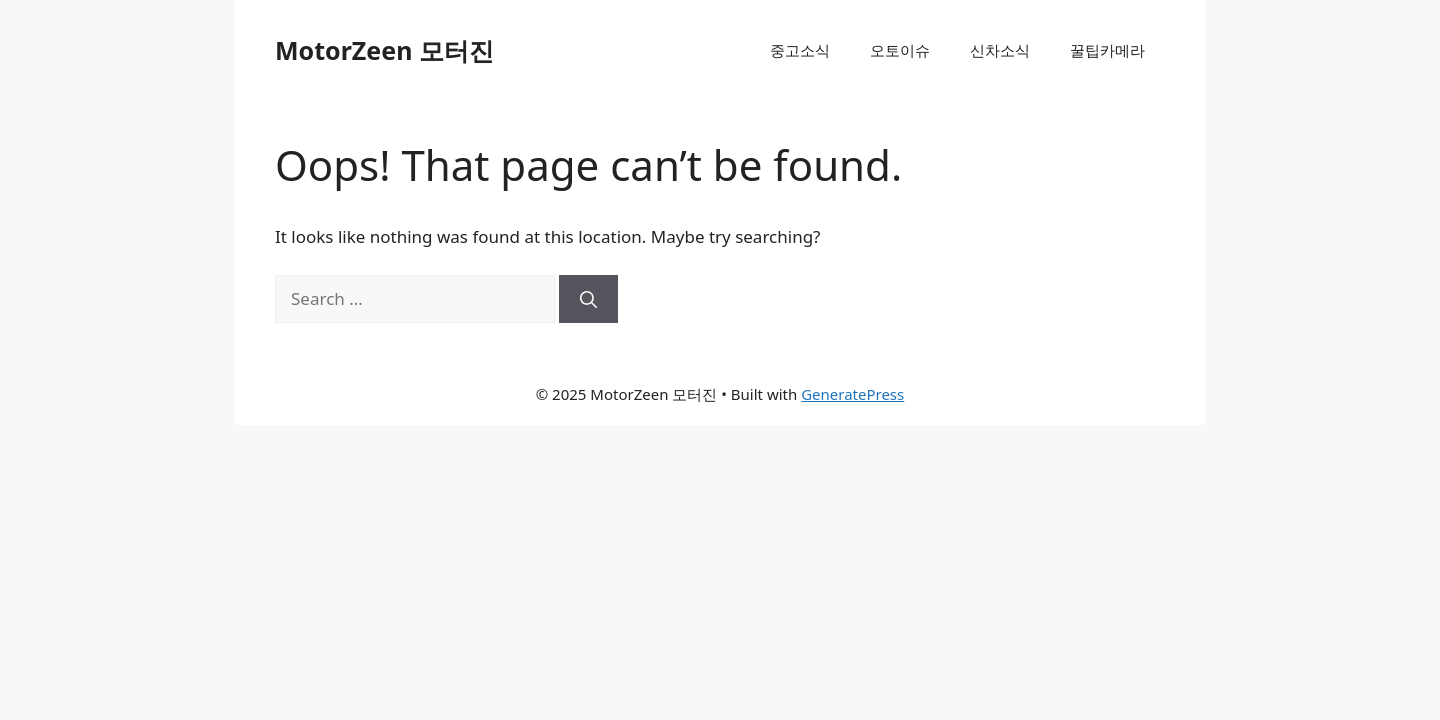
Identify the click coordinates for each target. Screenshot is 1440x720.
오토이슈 (900, 50)
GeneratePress (852, 394)
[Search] (588, 299)
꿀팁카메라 (1107, 50)
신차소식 (1000, 50)
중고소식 (800, 50)
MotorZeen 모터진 (384, 50)
